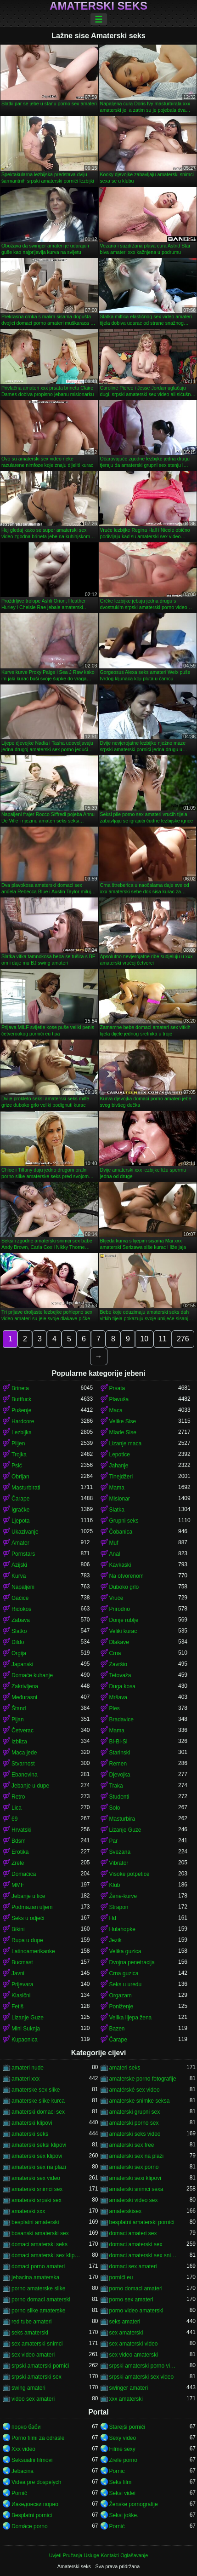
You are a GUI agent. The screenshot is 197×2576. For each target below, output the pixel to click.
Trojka (19, 1454)
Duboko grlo (124, 1587)
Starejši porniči (127, 2427)
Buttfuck (21, 1399)
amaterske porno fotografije (142, 2079)
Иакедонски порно (34, 2504)
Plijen (18, 1443)
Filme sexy (122, 2449)
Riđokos (21, 1609)
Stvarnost (23, 1763)
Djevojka (119, 1774)
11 (162, 1339)
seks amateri (125, 2321)
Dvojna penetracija (132, 1962)
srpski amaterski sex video (141, 2377)
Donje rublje (124, 1620)
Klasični (20, 1995)
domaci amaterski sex (136, 2244)
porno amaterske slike (38, 2288)
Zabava (20, 1620)
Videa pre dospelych (36, 2482)
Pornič (19, 2493)
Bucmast (22, 1962)
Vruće (116, 1598)
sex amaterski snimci (36, 2343)
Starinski (119, 1752)
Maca (116, 1410)
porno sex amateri (131, 2299)
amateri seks (125, 2067)
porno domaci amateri (136, 2288)
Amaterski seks (98, 6)
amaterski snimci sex (36, 2189)
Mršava (118, 1697)
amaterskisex (125, 2211)
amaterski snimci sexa (136, 2189)
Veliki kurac (123, 1631)
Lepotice (119, 1454)
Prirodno (119, 1609)
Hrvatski (21, 1830)
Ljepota (20, 1521)
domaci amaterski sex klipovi (46, 2255)
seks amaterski (29, 2332)
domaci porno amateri (38, 2266)
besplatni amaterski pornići (141, 2222)
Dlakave (119, 1642)
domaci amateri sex (133, 2233)
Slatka (116, 1509)
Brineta (20, 1388)
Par (113, 1841)
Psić (16, 1465)
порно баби (25, 2427)
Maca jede (24, 1752)
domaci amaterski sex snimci (144, 2255)
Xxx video (23, 2449)
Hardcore (22, 1421)
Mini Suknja (25, 2028)
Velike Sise (122, 1421)
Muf (113, 1543)
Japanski (22, 1664)
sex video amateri (33, 2355)
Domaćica (23, 1874)
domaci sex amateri (133, 2266)
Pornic (117, 2471)
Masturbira (122, 1819)
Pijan (17, 1719)
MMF (17, 1885)
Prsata (117, 1388)
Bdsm (18, 1841)
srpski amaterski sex (36, 2377)
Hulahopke (122, 1929)
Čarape (20, 1498)
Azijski (19, 1565)
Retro (18, 1797)
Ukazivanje (25, 1532)
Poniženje (121, 2006)
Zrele (17, 1863)
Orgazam (120, 1995)
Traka (116, 1785)
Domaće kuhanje (32, 1675)
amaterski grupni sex (134, 2112)
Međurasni (24, 1697)
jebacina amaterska (35, 2277)
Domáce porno (29, 2526)
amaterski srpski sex (36, 2200)
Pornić (117, 2526)
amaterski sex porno (134, 2167)
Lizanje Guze (125, 1830)
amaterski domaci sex (38, 2112)
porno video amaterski (136, 2310)
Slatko (19, 1631)
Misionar (119, 1498)
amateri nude (27, 2067)
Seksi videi (122, 2493)
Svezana (120, 1852)
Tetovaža (120, 1675)
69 (14, 1819)
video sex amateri (33, 2399)
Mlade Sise (122, 1432)
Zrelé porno (123, 2460)
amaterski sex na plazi (38, 2167)
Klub (114, 1885)
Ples (114, 1708)
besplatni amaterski (35, 2222)
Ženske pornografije (133, 2504)
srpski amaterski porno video (144, 2366)
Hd (112, 1918)
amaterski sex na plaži (136, 2156)
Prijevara (22, 1984)
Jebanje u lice (28, 1896)
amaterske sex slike (35, 2090)
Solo (114, 1808)
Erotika (19, 1852)
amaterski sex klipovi (36, 2156)
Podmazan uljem (31, 1907)
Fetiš (17, 2006)
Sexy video (122, 2438)
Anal (114, 1554)
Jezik (115, 1940)
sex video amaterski (133, 2355)
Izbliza (19, 1741)
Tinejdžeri (121, 1476)
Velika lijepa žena (130, 2017)
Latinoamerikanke (33, 1951)
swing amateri (28, 2388)
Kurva (18, 1576)
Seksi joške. (124, 2515)
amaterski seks (29, 2134)
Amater (20, 1543)
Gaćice (19, 1598)
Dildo (17, 1642)
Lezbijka (21, 1432)
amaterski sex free (131, 2145)
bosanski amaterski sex (40, 2233)
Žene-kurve (123, 1896)
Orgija (18, 1653)
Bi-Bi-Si (118, 1741)
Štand (18, 1708)
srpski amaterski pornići (40, 2366)
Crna (115, 1653)
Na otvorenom (126, 1576)
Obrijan (20, 1476)
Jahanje (119, 1465)
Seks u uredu (125, 1984)
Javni (17, 1973)
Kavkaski (120, 1565)
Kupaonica (24, 2039)
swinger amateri (128, 2388)
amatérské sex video (134, 2090)
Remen (118, 1763)
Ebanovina (24, 1774)
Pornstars (23, 1554)
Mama (116, 1487)
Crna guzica (124, 1973)
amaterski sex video (35, 2178)
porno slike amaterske (38, 2310)
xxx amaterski (126, 2399)
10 (144, 1339)
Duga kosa (122, 1686)
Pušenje (21, 1410)
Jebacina (22, 2471)
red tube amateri (31, 2321)
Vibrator (119, 1863)
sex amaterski (126, 2332)
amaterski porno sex (134, 2123)
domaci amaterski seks (39, 2244)
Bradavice (121, 1719)
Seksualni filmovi (31, 2460)
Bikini (18, 1929)
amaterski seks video (135, 2134)
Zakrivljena (24, 1686)
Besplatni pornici (31, 2515)
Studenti (119, 1797)
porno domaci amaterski (40, 2299)
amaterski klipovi (31, 2123)
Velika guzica (125, 1951)
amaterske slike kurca (38, 2101)
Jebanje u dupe (30, 1785)
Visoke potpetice (129, 1874)
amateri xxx (25, 2079)
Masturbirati (25, 1487)
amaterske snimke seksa (139, 2101)
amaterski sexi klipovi (135, 2178)
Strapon (119, 1907)
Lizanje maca (125, 1443)
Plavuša (119, 1399)
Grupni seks (124, 1521)
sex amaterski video (133, 2343)
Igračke (20, 1509)
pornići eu (121, 2277)
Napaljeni (22, 1587)
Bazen (117, 2028)
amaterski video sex (133, 2200)
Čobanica (121, 1532)
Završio (118, 1664)
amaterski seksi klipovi (38, 2145)
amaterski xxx (28, 2211)
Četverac (22, 1730)
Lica (16, 1808)
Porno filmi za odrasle (37, 2438)
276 (183, 1339)
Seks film (120, 2482)
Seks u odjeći (27, 1918)
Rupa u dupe (27, 1940)
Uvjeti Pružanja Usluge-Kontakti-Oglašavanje (98, 2555)
